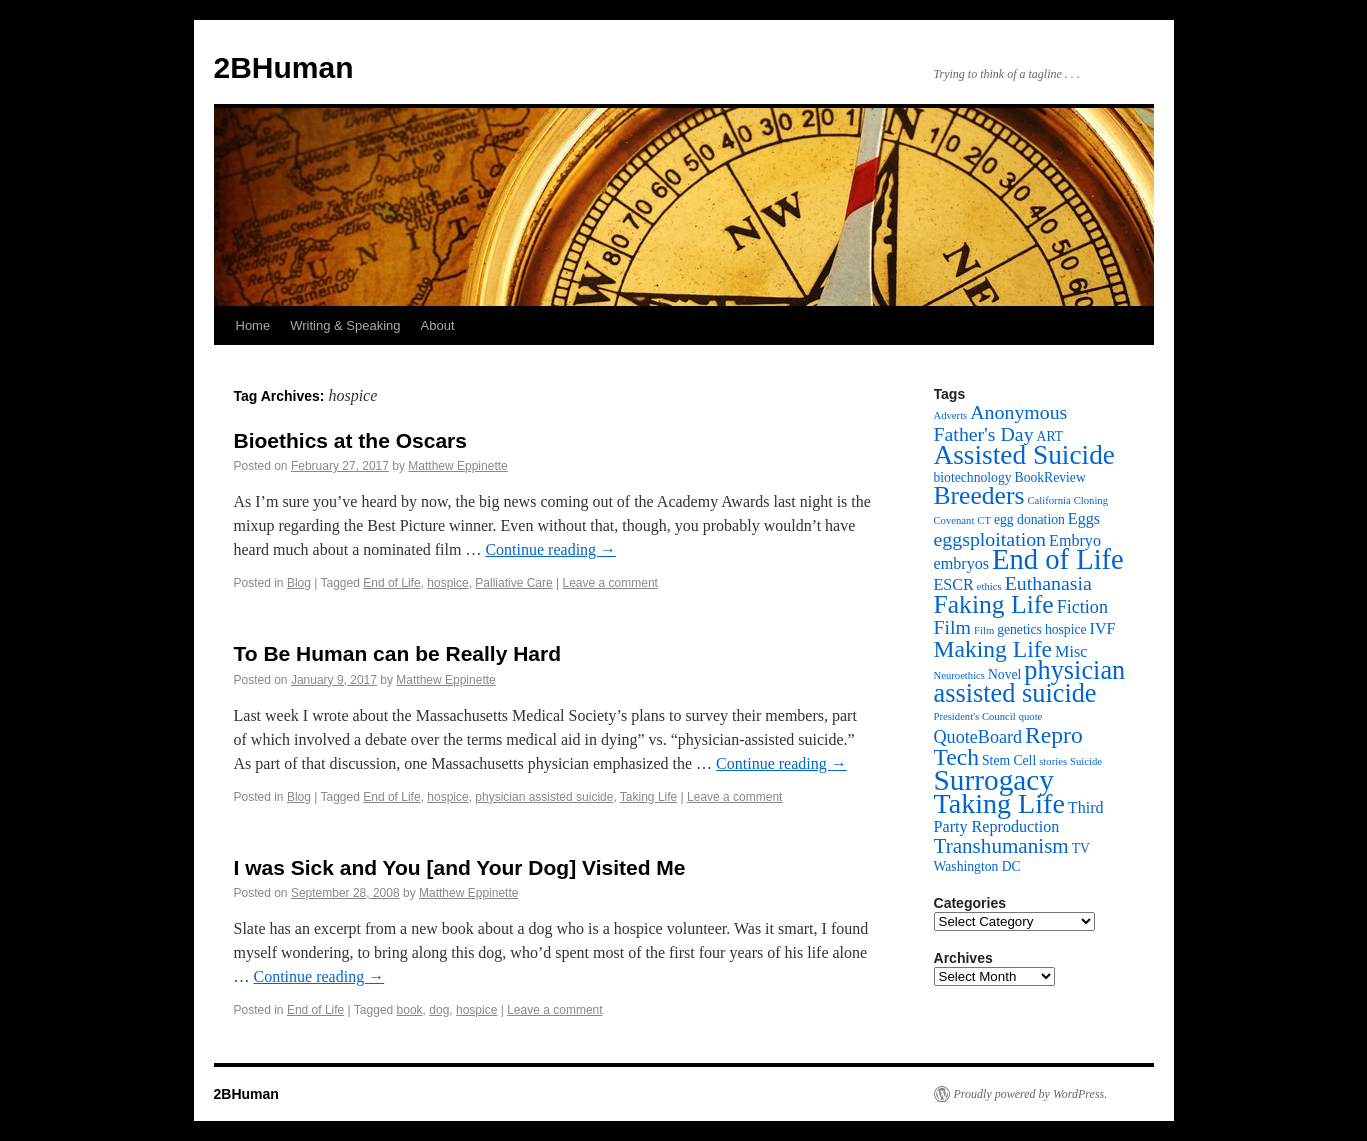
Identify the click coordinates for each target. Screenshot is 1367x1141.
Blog (299, 583)
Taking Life (648, 797)
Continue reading (550, 549)
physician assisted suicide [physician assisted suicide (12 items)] (1030, 682)
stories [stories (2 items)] (1053, 761)
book (410, 1010)
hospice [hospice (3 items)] (1066, 629)
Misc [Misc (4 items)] (1071, 651)
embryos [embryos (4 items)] (962, 563)
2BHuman (284, 67)
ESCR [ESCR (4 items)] (954, 584)
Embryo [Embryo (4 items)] (1075, 540)
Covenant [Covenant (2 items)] (954, 520)
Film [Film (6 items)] (953, 627)
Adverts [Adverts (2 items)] (951, 415)
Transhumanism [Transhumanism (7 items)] (1001, 846)
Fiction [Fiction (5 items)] (1082, 607)
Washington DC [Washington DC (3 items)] (977, 866)
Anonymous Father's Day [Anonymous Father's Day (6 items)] (1001, 423)
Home (253, 325)
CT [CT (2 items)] (984, 520)
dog (439, 1010)
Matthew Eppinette (457, 466)
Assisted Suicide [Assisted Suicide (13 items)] (1024, 455)
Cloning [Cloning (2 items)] (1091, 500)
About (438, 325)
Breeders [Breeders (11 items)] (979, 495)
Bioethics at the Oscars (350, 440)
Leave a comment (610, 583)
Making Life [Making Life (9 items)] (993, 649)
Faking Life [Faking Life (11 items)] (994, 604)
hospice (447, 583)
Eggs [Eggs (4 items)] (1084, 518)
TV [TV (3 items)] (1081, 848)
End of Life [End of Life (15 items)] (1058, 559)
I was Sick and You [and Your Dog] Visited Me (460, 867)
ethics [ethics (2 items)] (989, 586)
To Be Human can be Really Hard (398, 653)
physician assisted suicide (544, 797)
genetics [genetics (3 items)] (1019, 629)
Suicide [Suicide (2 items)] (1086, 761)
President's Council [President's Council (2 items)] (975, 716)
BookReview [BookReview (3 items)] (1050, 477)
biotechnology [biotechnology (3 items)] (973, 477)
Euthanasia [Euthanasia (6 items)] (1048, 583)
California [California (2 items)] (1048, 500)
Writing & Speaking (345, 325)
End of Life (391, 583)
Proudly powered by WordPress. (1031, 1094)
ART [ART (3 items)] (1050, 436)
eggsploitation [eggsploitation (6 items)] (990, 539)
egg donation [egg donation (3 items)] (1029, 519)
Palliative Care (513, 583)
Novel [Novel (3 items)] (1004, 674)
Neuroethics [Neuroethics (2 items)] (960, 675)
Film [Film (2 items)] (984, 630)
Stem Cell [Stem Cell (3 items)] (1009, 760)
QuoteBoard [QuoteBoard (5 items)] (978, 737)
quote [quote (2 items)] (1031, 716)
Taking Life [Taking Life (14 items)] (999, 803)
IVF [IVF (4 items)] (1103, 628)
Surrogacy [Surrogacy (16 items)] (994, 780)
